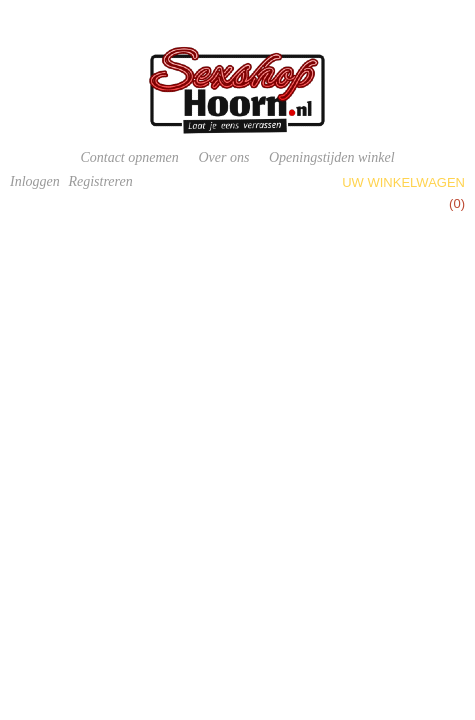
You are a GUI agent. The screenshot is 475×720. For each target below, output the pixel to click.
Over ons (223, 157)
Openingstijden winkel (332, 157)
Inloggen (35, 181)
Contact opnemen (129, 157)
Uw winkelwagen (403, 182)
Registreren (100, 181)
